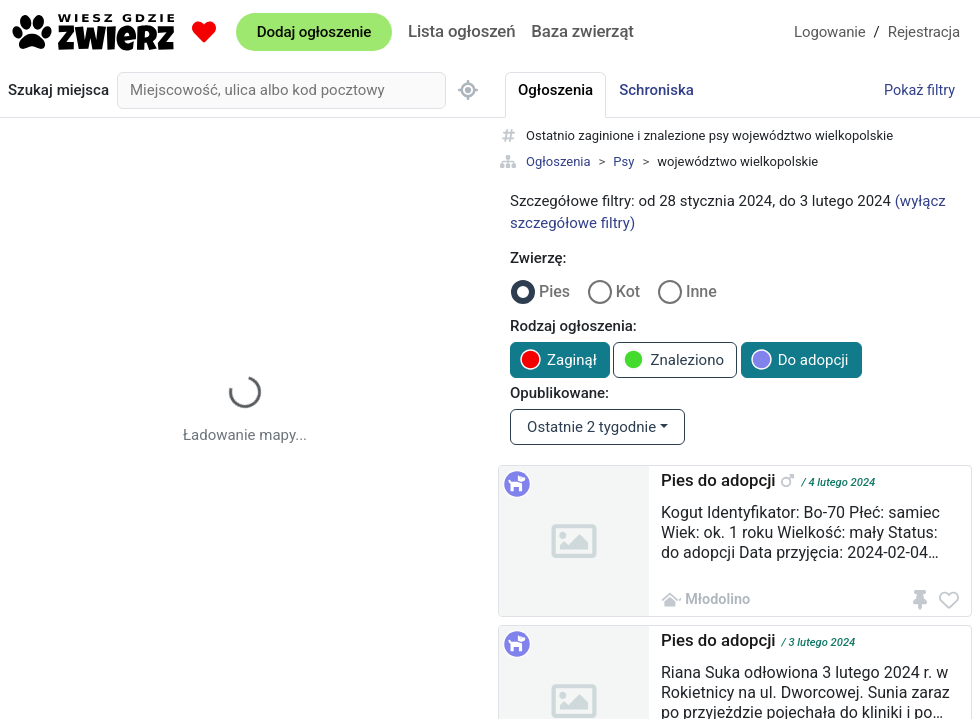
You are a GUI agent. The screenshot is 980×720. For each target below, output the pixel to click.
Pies (554, 291)
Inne (701, 291)
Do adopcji (800, 359)
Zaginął (558, 359)
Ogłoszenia (558, 161)
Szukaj (58, 90)
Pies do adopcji (718, 480)
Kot (628, 291)
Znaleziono (673, 359)
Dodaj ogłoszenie (314, 32)
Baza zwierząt (582, 31)
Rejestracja (924, 32)
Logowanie (830, 32)
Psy (623, 161)
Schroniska (656, 90)
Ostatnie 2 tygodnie (591, 427)
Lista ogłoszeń (461, 31)
